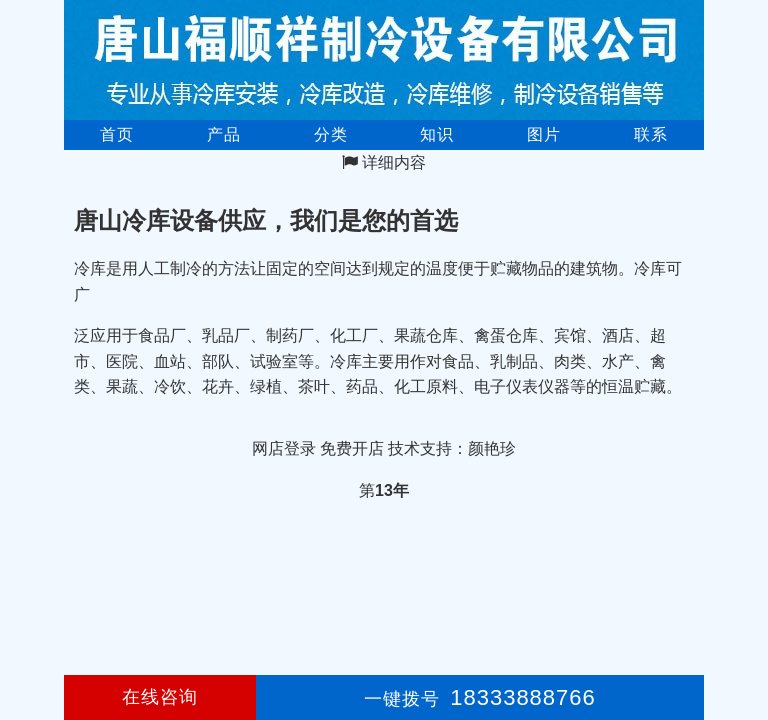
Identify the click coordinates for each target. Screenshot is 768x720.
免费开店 (352, 448)
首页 (117, 134)
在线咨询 (160, 697)
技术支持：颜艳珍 (452, 448)
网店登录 (284, 448)
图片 (544, 134)
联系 (651, 134)
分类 (331, 134)
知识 (437, 134)
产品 (224, 134)
